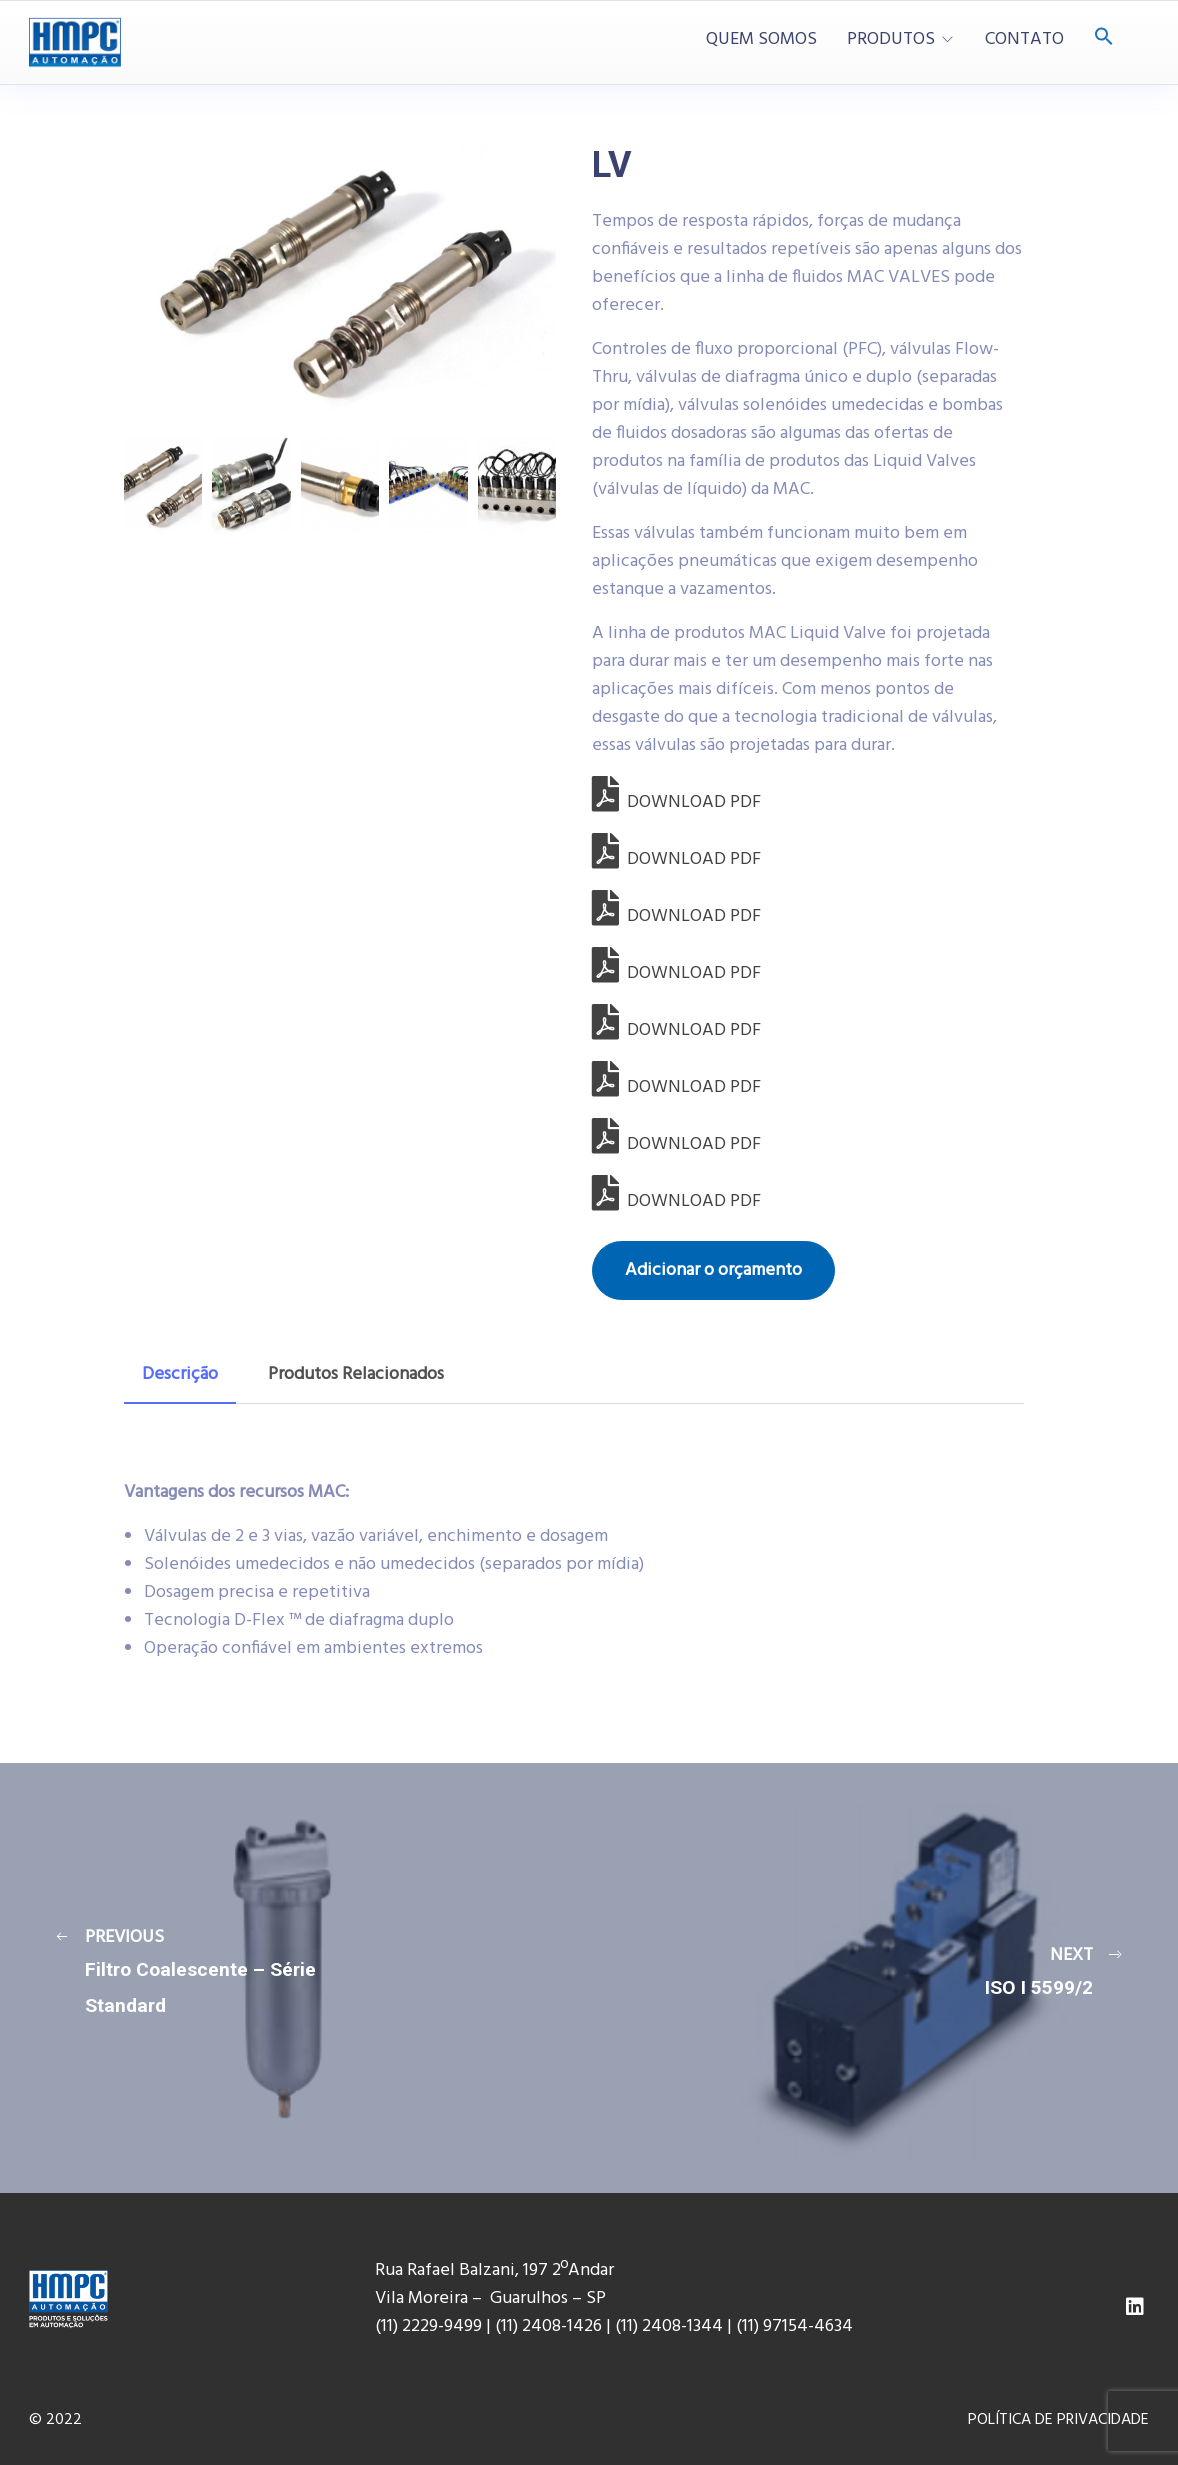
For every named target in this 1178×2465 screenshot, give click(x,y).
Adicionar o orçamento (713, 1270)
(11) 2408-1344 (671, 2326)
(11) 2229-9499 (428, 2326)
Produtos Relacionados (356, 1374)
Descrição (180, 1374)
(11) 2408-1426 (548, 2326)
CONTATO (1024, 40)
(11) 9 (754, 2326)
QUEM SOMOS (761, 40)
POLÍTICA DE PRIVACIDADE (1058, 2420)
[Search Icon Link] (1104, 38)
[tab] (180, 1375)
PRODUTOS (891, 40)
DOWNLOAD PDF (676, 802)
